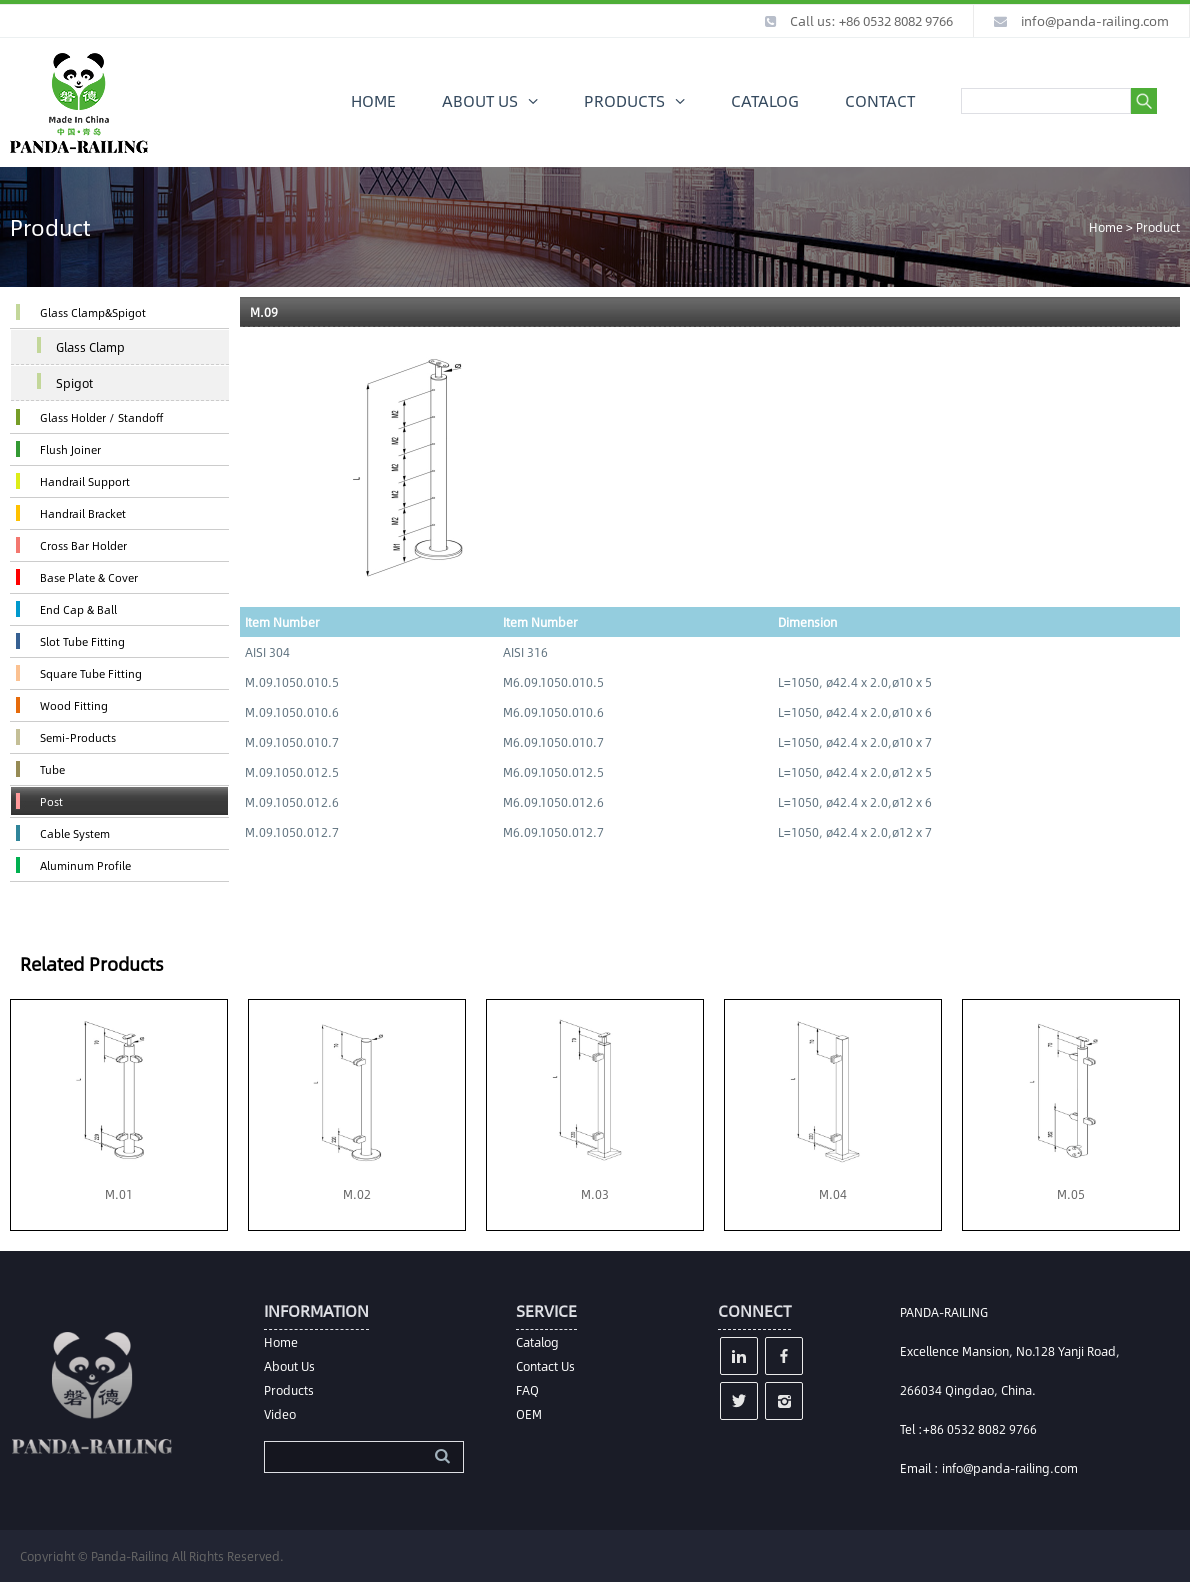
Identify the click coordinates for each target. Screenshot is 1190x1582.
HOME (373, 100)
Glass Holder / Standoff (101, 417)
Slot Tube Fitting (82, 641)
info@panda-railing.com (1095, 21)
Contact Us (545, 1366)
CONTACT (880, 100)
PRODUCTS (624, 100)
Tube (52, 769)
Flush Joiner (70, 449)
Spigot (74, 383)
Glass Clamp (90, 347)
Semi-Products (78, 737)
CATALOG (765, 100)
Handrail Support (85, 481)
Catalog (537, 1342)
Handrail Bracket (83, 513)
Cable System (75, 833)
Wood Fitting (74, 705)
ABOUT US (480, 100)
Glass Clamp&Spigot (93, 312)
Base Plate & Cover (89, 577)
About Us (289, 1366)
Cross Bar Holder (83, 545)
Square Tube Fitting (91, 673)
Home (1106, 227)
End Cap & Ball (78, 609)
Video (280, 1414)
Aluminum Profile (85, 865)
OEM (529, 1414)
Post (51, 801)
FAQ (527, 1390)
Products (289, 1390)
